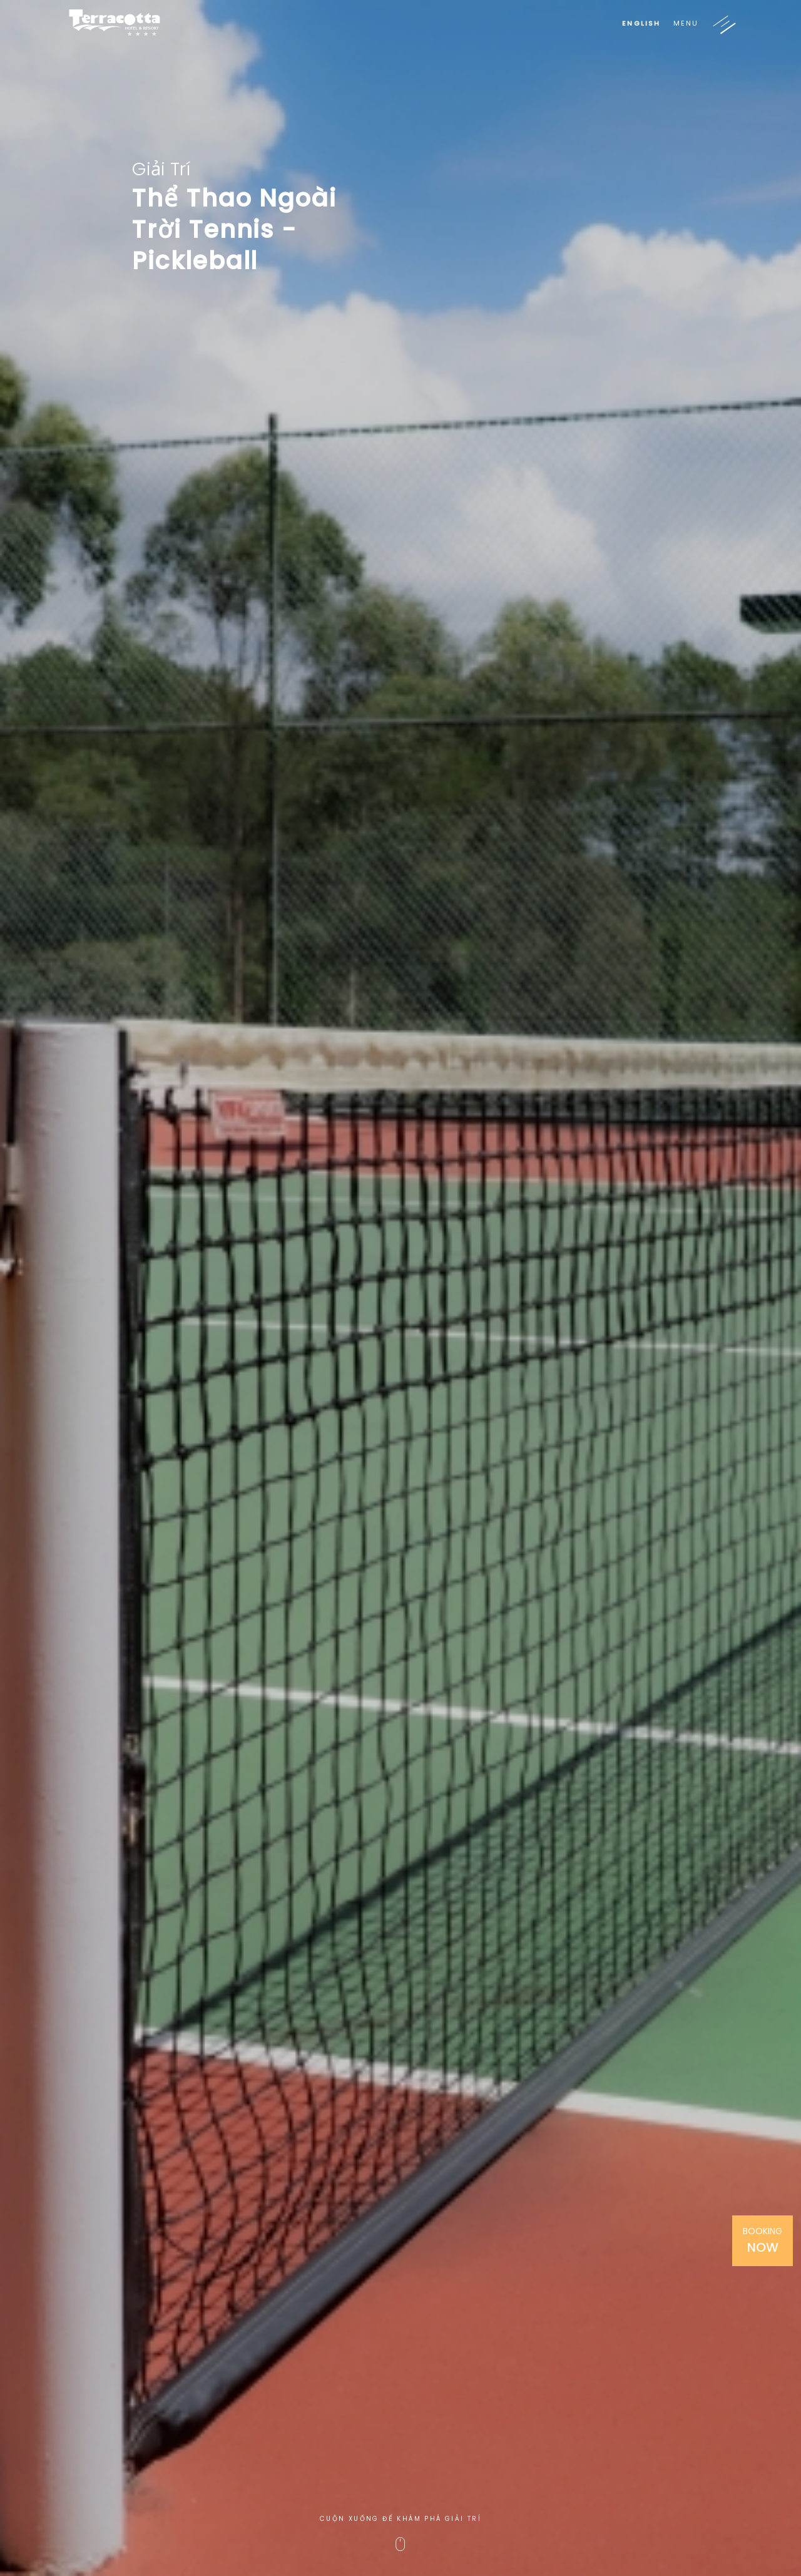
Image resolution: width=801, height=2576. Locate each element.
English (641, 23)
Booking (762, 2240)
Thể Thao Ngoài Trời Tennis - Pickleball (234, 230)
